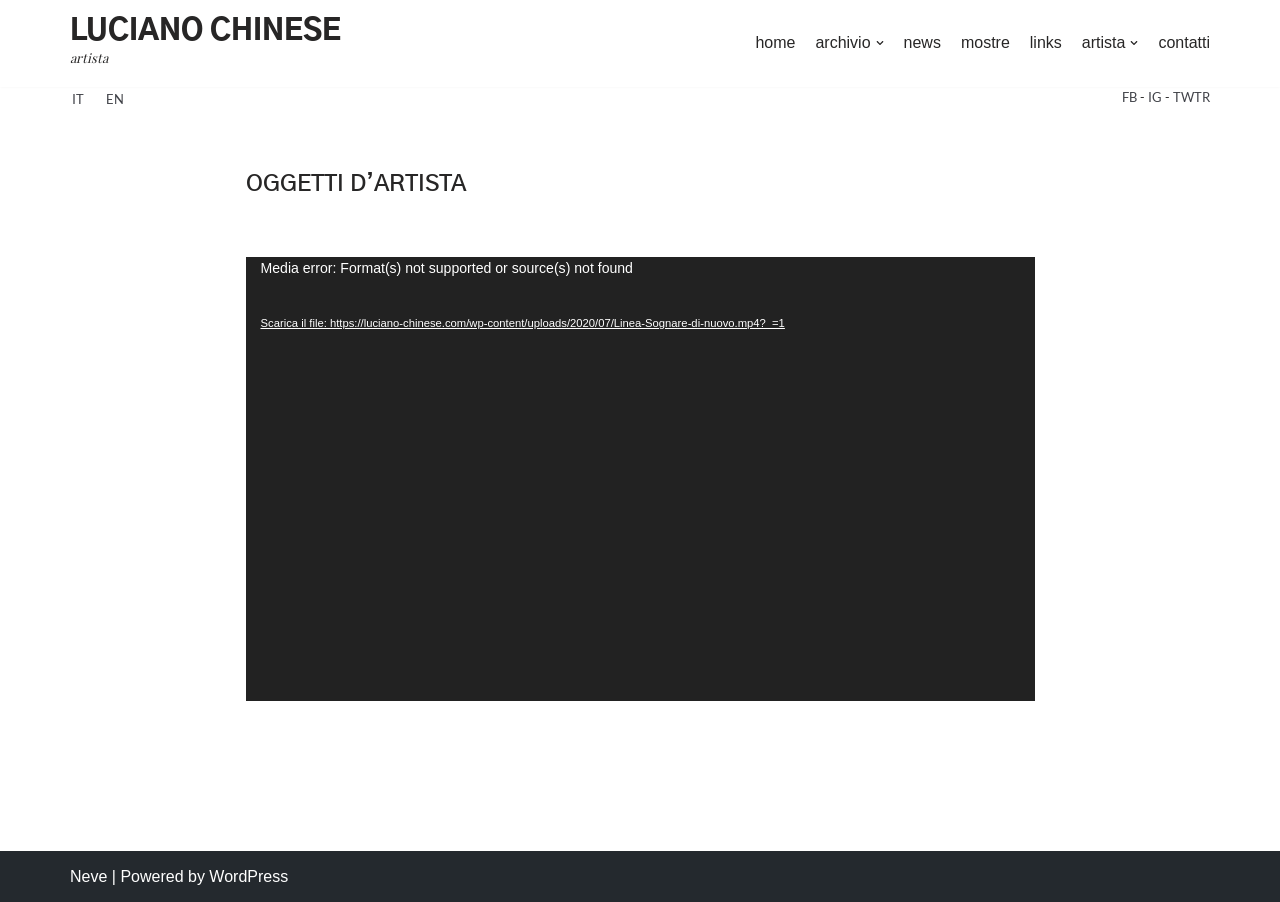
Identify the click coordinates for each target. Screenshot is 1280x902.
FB (1131, 97)
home (775, 42)
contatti (1184, 42)
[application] (640, 479)
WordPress (248, 876)
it (78, 99)
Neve (88, 876)
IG (1156, 97)
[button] (880, 43)
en (115, 99)
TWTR (1191, 97)
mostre (985, 42)
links (1046, 42)
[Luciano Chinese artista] (205, 43)
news (922, 42)
